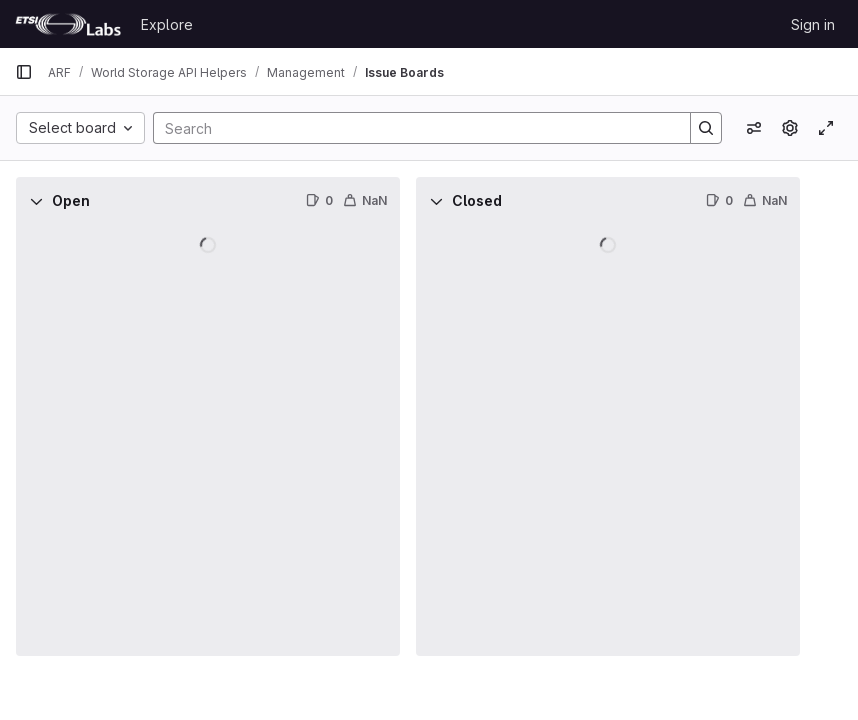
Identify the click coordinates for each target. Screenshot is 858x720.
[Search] (412, 128)
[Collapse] (36, 201)
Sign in (813, 24)
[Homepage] (68, 24)
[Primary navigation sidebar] (24, 72)
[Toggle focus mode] (826, 128)
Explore (167, 24)
